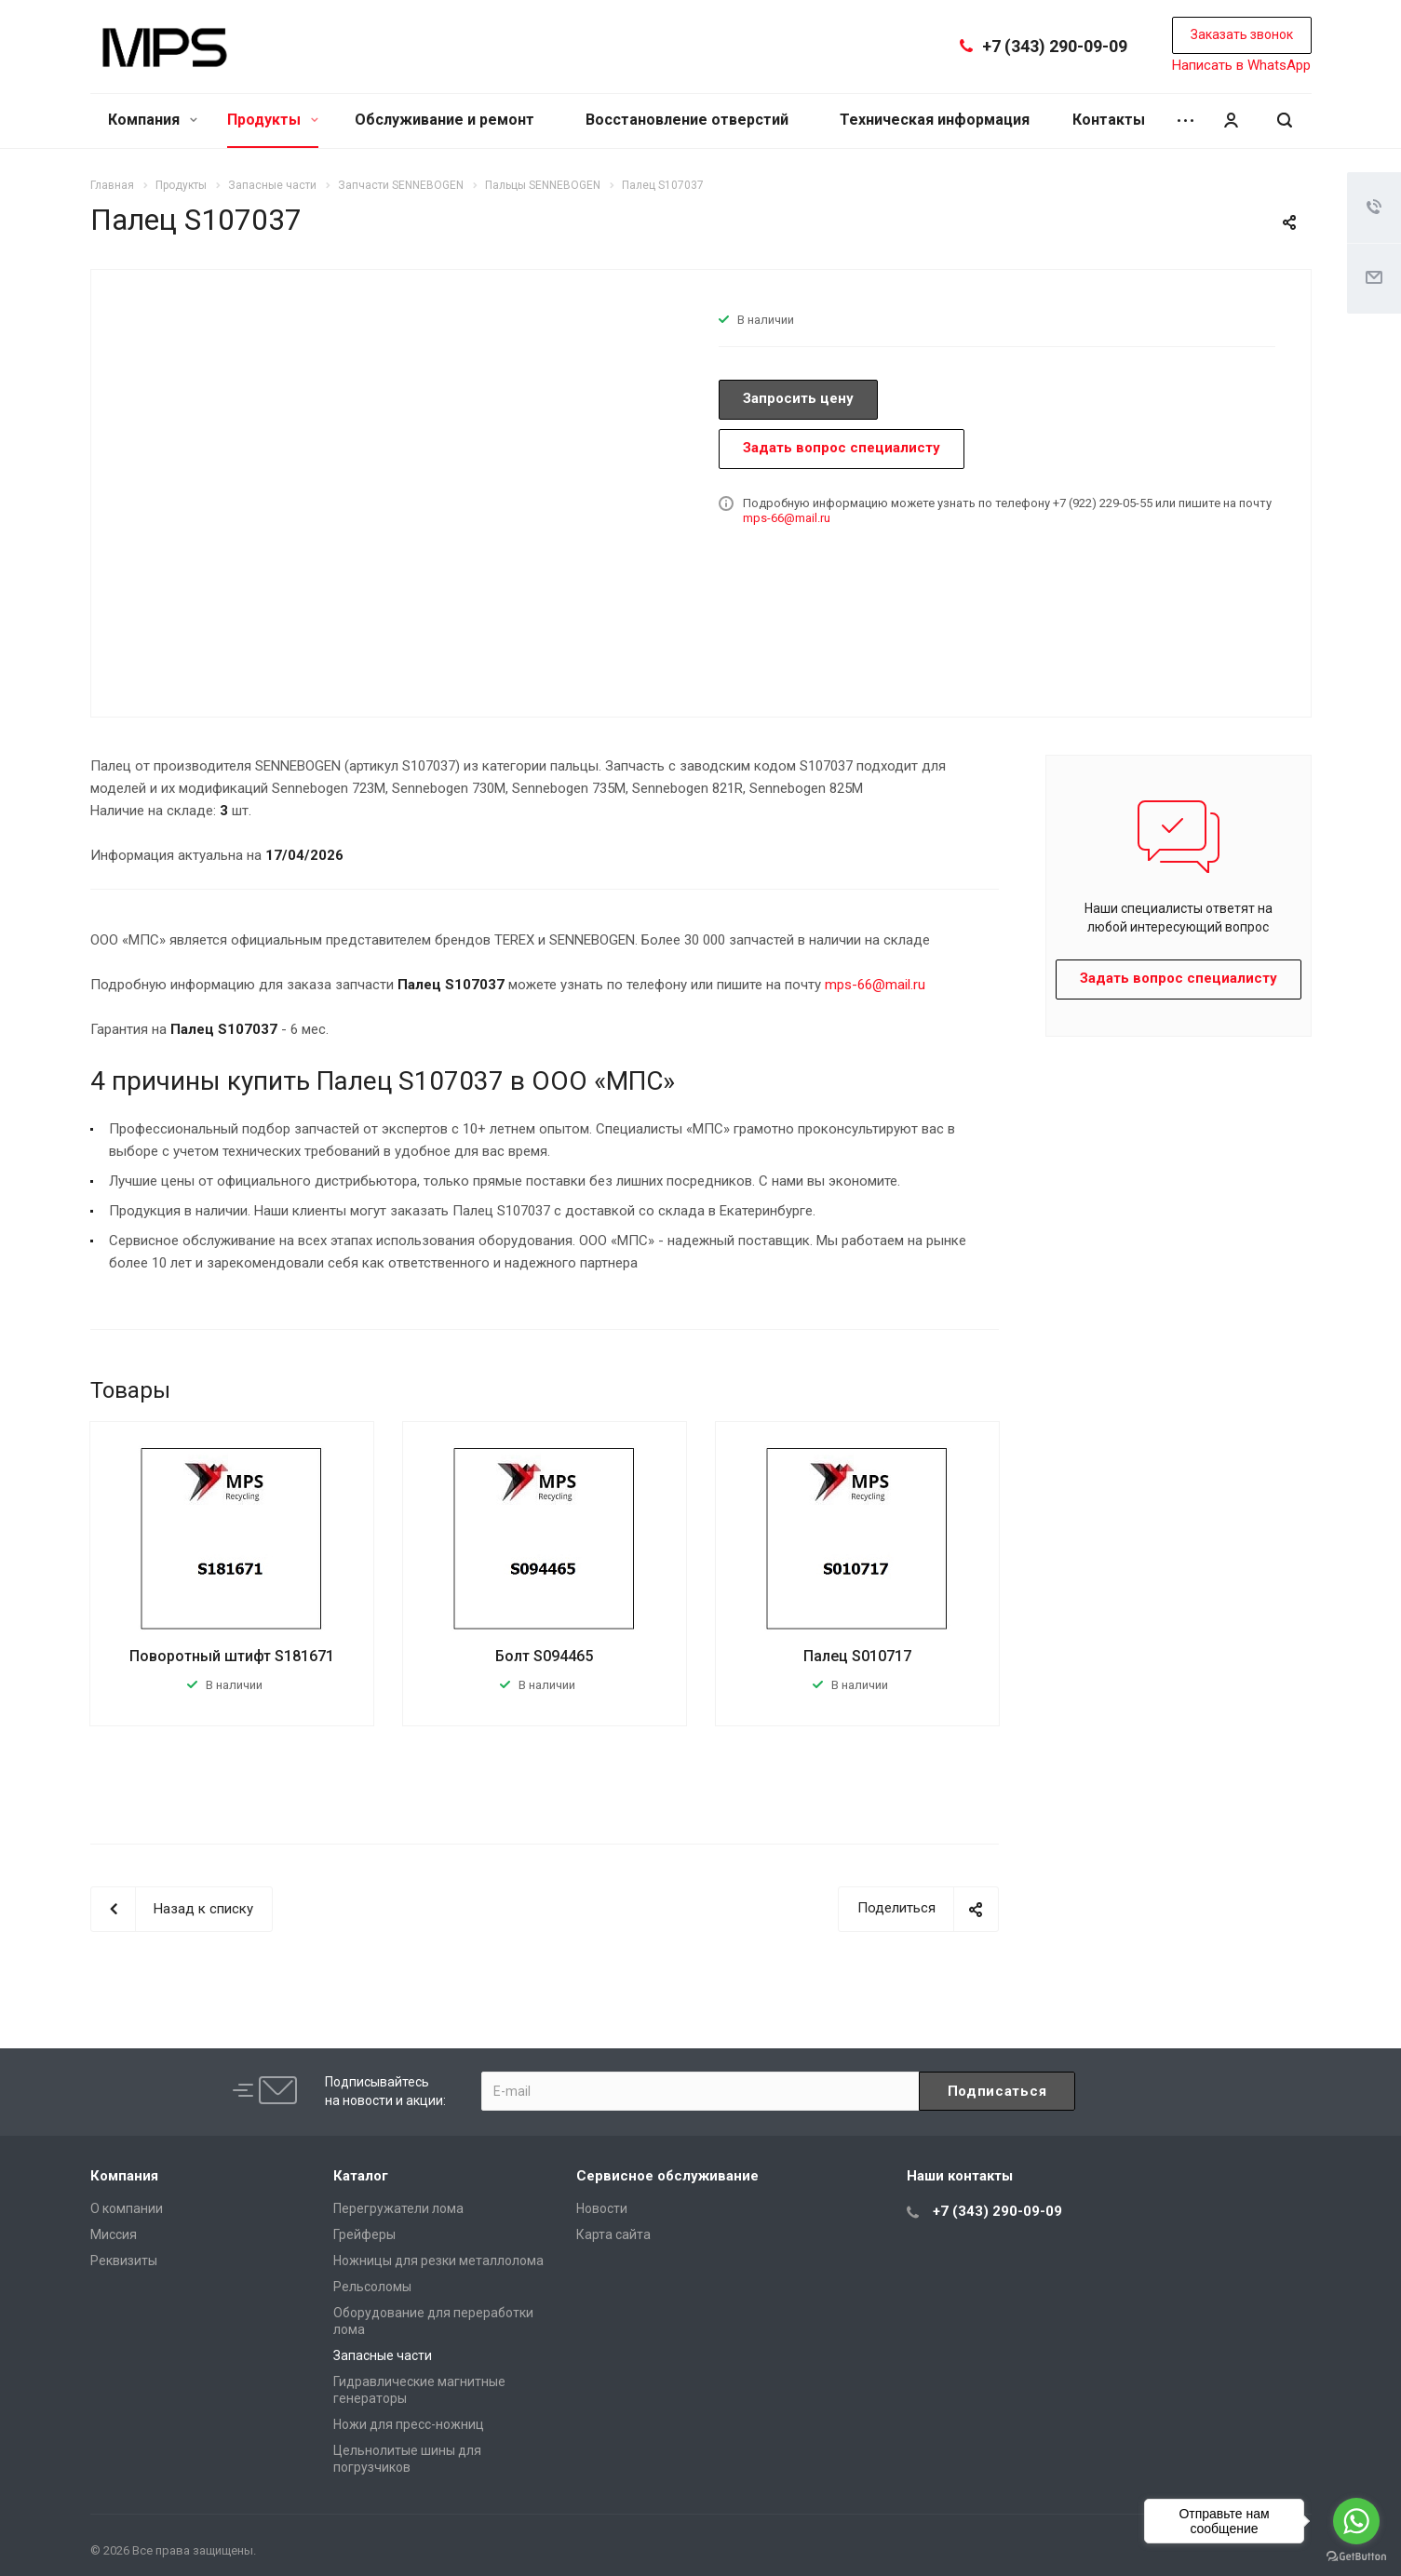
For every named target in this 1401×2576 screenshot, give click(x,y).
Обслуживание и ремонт (444, 119)
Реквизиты (123, 2260)
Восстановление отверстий (687, 119)
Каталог (360, 2175)
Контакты (1108, 119)
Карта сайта (613, 2234)
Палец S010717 (857, 1656)
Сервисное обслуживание (667, 2175)
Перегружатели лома (398, 2208)
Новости (601, 2208)
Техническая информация (935, 119)
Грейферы (364, 2234)
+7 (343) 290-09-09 (1054, 46)
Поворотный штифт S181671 (231, 1656)
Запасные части (382, 2355)
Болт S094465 (544, 1656)
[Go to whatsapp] (1356, 2521)
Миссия (113, 2234)
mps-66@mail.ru (786, 518)
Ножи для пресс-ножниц (408, 2424)
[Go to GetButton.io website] (1356, 2557)
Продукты (272, 119)
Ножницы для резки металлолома (438, 2260)
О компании (126, 2208)
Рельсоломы (372, 2286)
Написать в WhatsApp (1241, 65)
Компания (152, 119)
